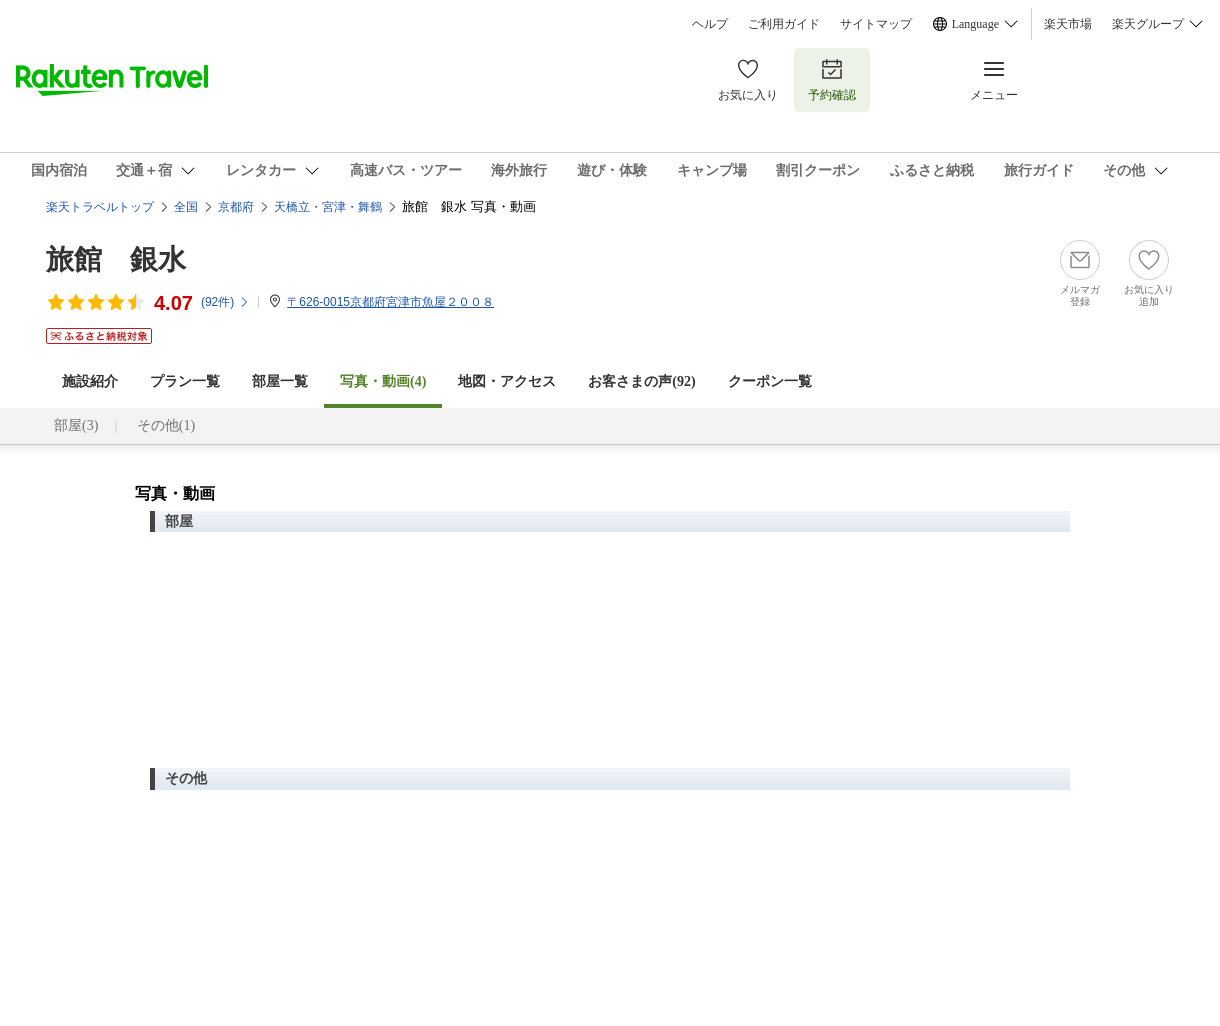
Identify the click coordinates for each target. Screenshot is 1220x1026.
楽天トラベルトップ (100, 207)
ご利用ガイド (784, 24)
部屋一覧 (280, 381)
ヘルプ (710, 24)
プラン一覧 (185, 381)
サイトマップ (876, 24)
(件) (225, 302)
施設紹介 (90, 381)
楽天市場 (1068, 24)
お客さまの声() (641, 381)
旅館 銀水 (116, 259)
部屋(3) (76, 425)
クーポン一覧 (770, 381)
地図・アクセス (507, 381)
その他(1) (166, 425)
